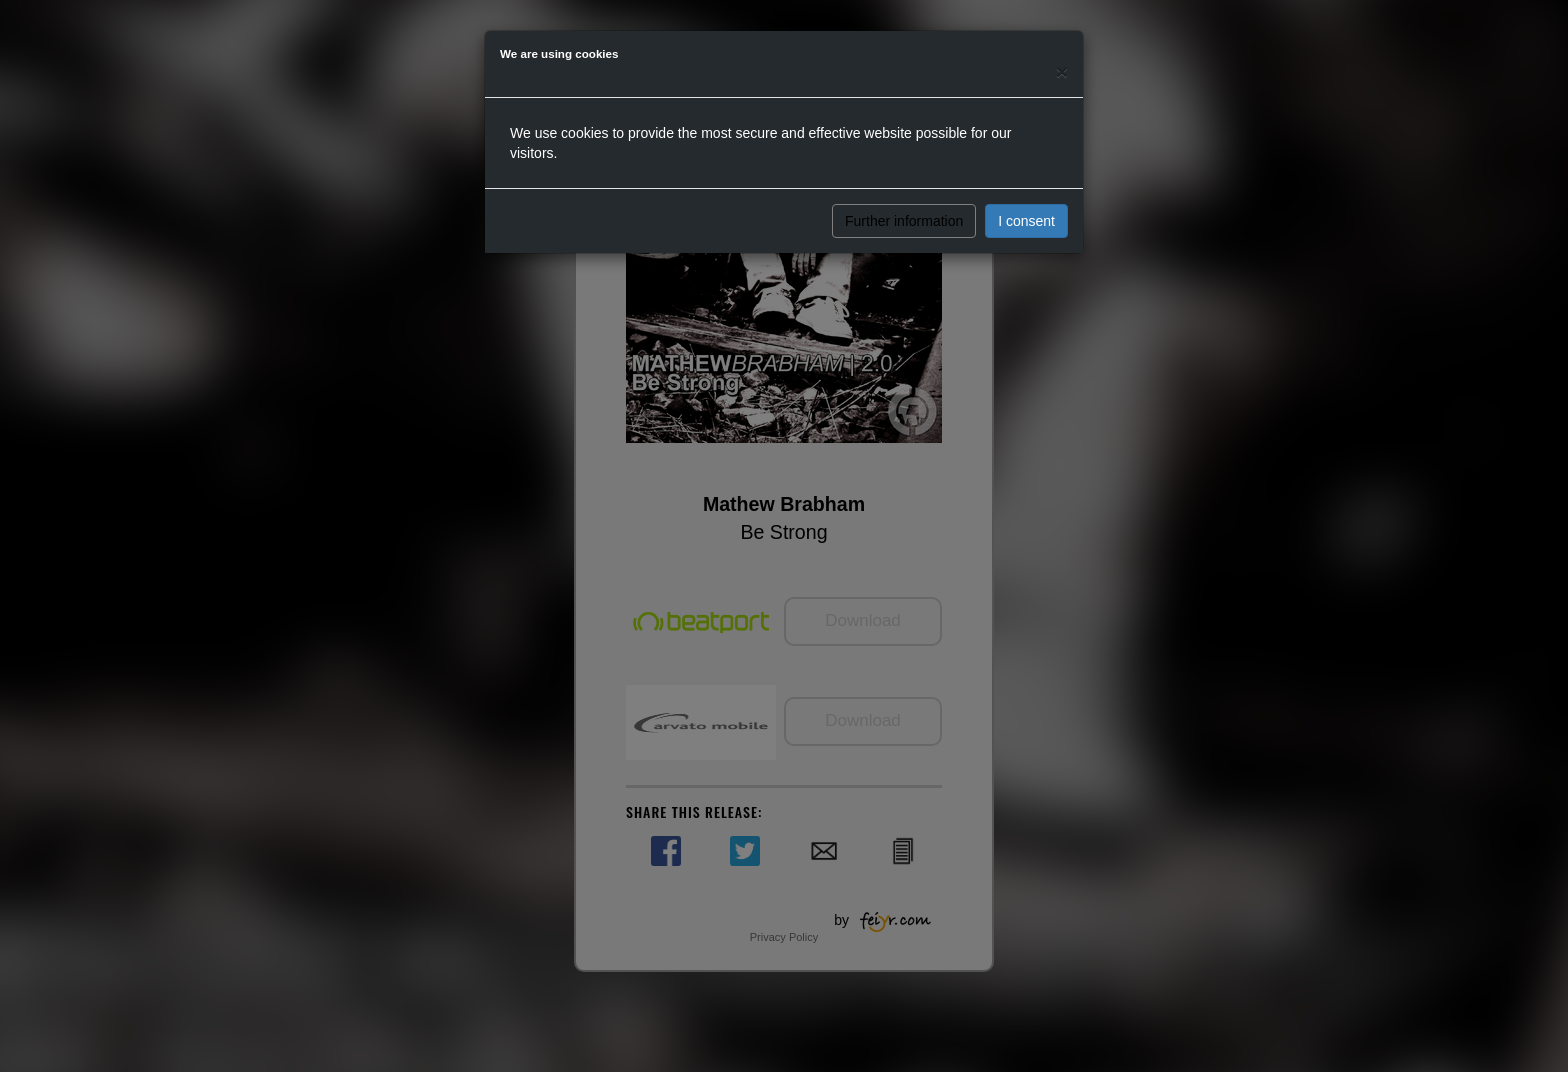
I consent (1026, 221)
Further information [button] (904, 221)
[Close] (1062, 71)
